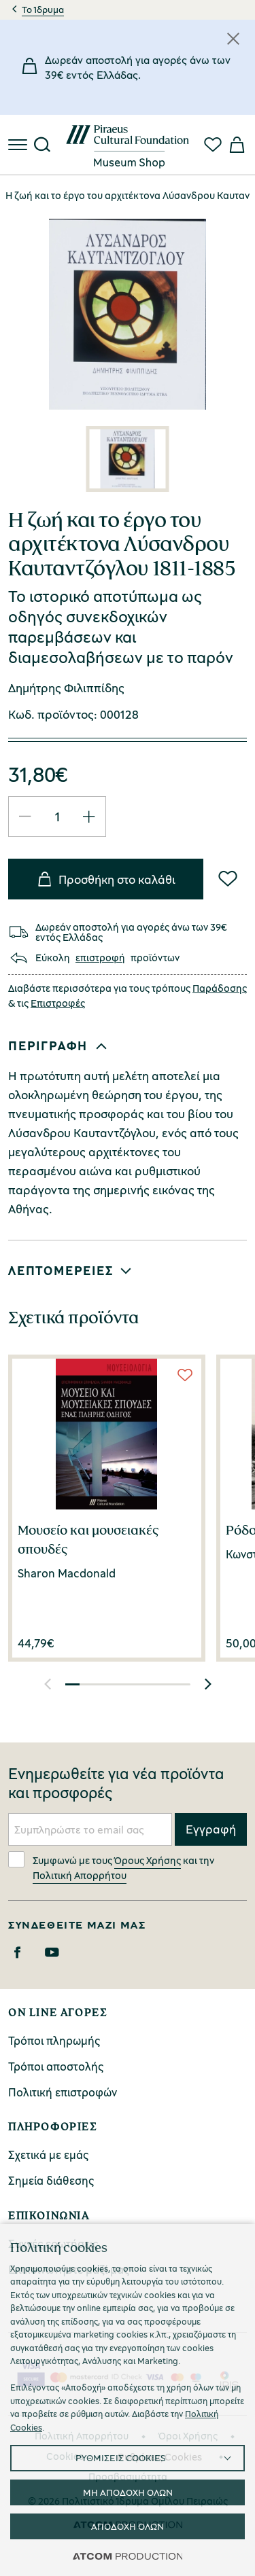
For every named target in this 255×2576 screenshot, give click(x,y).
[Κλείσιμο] (233, 38)
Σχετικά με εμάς (48, 2154)
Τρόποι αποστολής (55, 2066)
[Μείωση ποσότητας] (25, 816)
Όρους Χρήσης (147, 1860)
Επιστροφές (58, 1002)
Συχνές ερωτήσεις (53, 2243)
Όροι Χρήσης (188, 2435)
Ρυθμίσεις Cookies (160, 2456)
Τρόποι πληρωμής (54, 2040)
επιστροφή (100, 957)
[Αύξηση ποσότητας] (89, 816)
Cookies (65, 2456)
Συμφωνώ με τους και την (111, 1866)
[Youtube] (52, 1952)
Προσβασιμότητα (127, 2476)
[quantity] (57, 816)
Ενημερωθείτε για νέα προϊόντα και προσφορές (116, 1783)
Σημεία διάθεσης (51, 2180)
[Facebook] (17, 1952)
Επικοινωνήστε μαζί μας (68, 2269)
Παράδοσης (219, 988)
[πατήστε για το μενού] (19, 145)
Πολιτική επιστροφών (62, 2092)
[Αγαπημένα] (213, 144)
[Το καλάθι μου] (236, 144)
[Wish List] (227, 878)
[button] (125, 1046)
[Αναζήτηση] (42, 144)
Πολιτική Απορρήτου (79, 1875)
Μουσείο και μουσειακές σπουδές (88, 1539)
